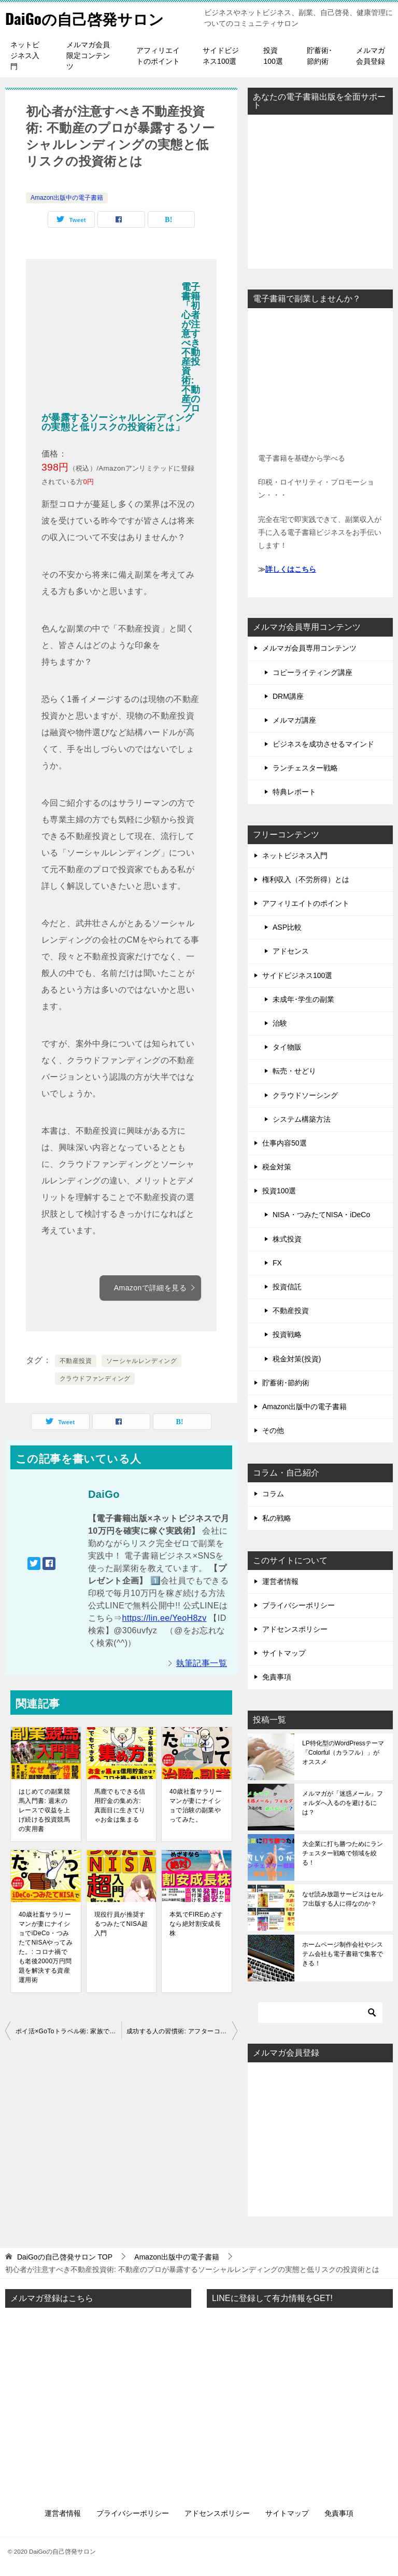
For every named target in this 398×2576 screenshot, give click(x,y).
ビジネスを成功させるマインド (323, 744)
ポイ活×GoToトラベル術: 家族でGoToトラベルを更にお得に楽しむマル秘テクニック (68, 2031)
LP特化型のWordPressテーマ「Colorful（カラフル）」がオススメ (343, 1753)
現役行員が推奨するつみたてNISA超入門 (121, 1924)
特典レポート (294, 792)
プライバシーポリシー (298, 1605)
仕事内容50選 (284, 1143)
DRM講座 (288, 696)
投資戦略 (287, 1334)
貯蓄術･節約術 (319, 55)
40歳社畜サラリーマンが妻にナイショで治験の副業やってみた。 (195, 1805)
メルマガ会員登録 (370, 55)
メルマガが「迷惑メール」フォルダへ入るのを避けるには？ (342, 1803)
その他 (273, 1430)
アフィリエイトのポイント (158, 55)
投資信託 (287, 1287)
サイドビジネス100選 (221, 55)
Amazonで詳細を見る (155, 1288)
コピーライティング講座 (312, 672)
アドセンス (291, 951)
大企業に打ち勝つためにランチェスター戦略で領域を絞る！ (342, 1853)
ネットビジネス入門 (24, 55)
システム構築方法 (302, 1119)
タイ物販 (287, 1047)
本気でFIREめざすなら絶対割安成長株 (196, 1924)
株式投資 (287, 1239)
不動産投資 (76, 1361)
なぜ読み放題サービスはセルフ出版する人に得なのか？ (342, 1899)
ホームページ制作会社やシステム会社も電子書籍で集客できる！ (342, 1954)
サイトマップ (284, 1653)
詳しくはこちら (290, 569)
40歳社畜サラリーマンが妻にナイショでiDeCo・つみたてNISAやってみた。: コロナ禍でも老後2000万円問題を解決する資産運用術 (46, 1947)
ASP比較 (287, 927)
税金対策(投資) (297, 1359)
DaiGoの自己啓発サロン (86, 18)
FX (277, 1263)
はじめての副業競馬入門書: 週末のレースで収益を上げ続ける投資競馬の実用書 (44, 1810)
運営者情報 (280, 1581)
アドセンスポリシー (295, 1629)
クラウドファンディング (95, 1378)
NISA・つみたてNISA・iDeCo (321, 1214)
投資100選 (272, 55)
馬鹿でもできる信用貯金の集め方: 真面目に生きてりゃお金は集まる (120, 1805)
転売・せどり (294, 1071)
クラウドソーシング (305, 1095)
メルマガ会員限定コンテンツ (88, 55)
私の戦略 (276, 1518)
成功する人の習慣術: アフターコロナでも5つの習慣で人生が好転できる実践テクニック (181, 2031)
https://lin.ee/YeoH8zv (164, 1618)
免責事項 (276, 1677)
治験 (280, 1023)
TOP (64, 2257)
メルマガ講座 (294, 720)
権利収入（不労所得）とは (305, 879)
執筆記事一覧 (201, 1663)
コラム (273, 1494)
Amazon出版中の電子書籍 (67, 197)
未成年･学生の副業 (303, 999)
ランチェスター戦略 (305, 768)
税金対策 (276, 1167)
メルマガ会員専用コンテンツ (309, 648)
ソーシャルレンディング (141, 1361)
